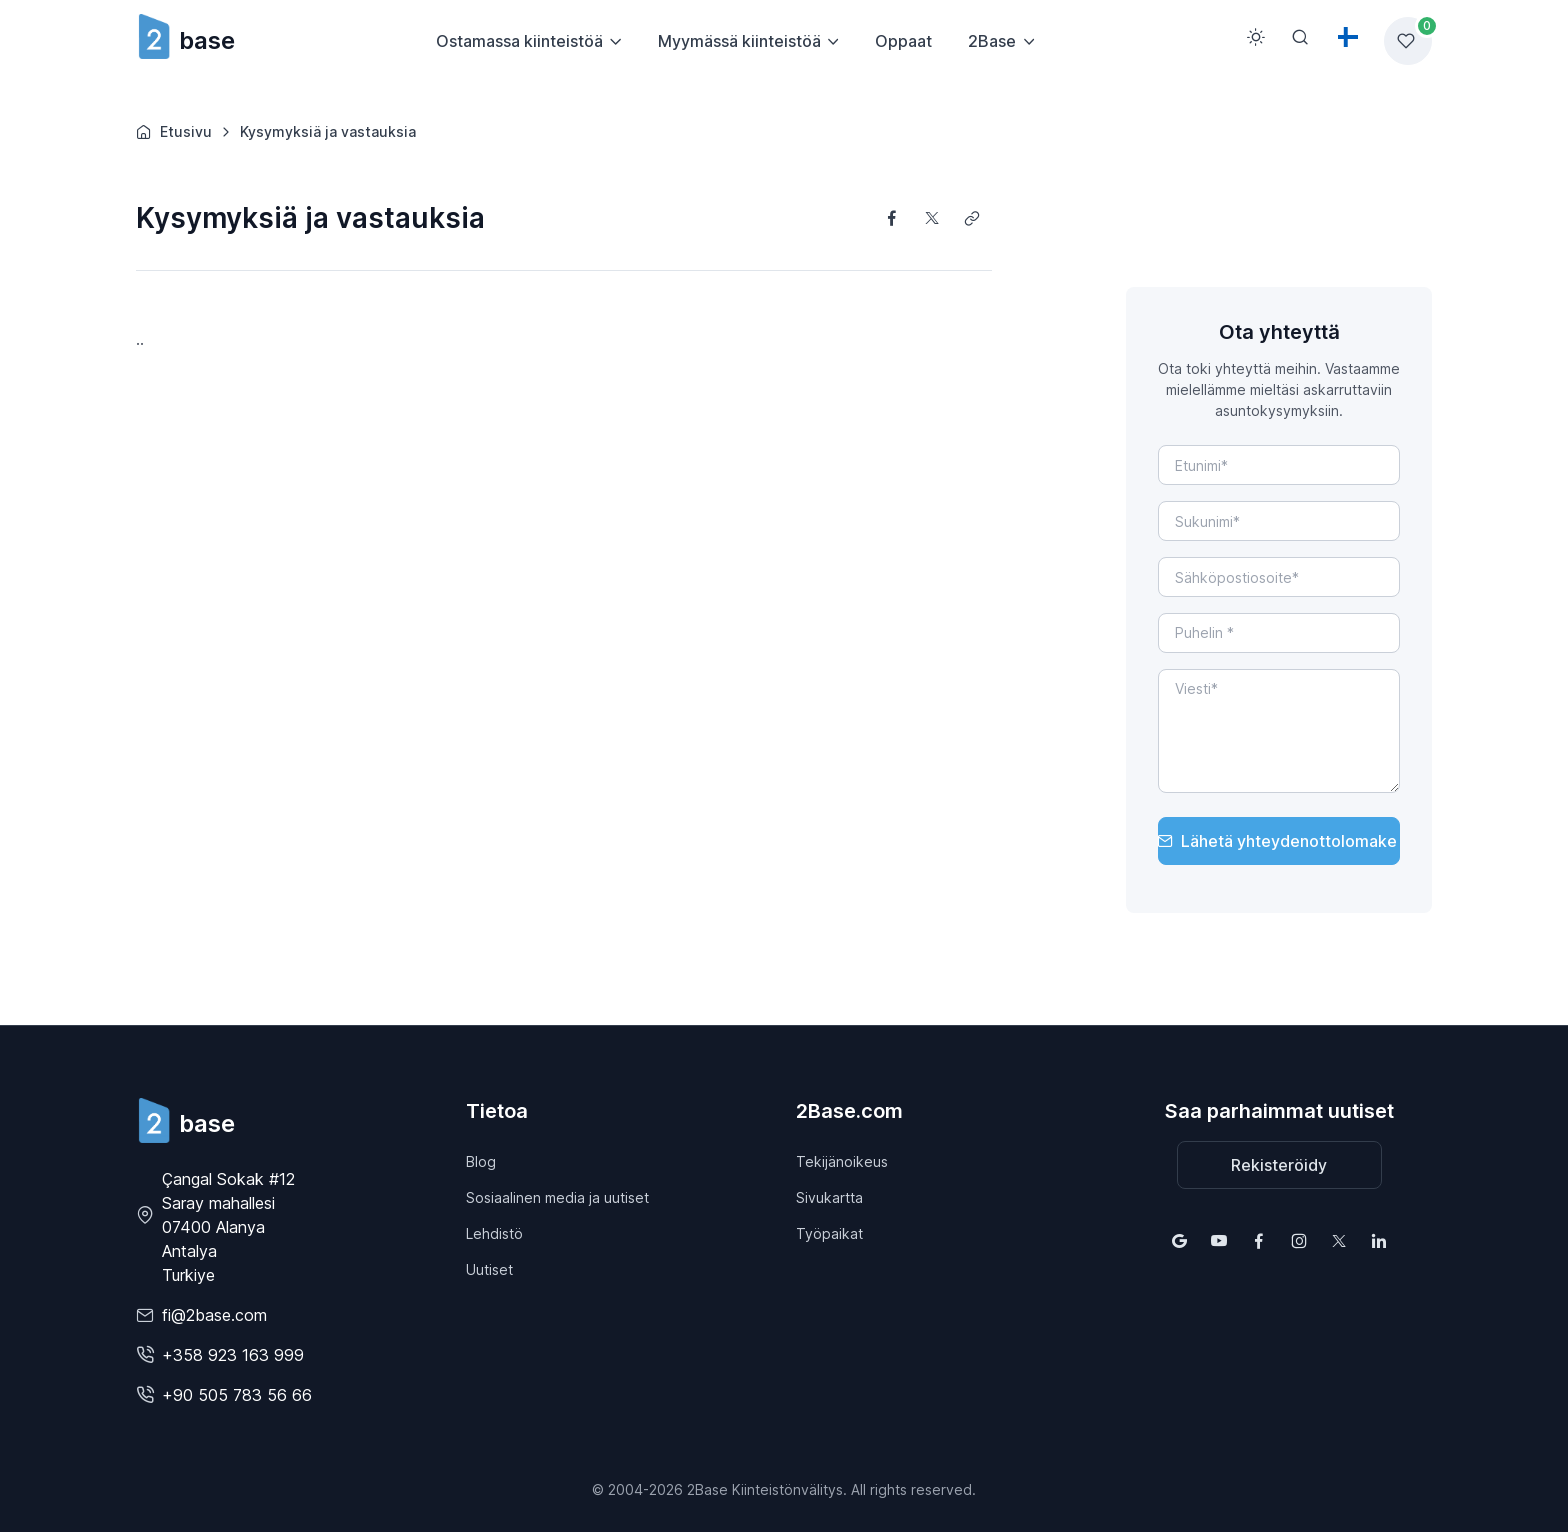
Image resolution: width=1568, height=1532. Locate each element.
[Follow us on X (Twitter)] (1339, 1241)
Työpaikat (829, 1233)
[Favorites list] (1408, 41)
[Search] (1300, 37)
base (185, 40)
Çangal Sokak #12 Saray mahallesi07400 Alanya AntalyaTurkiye (228, 1227)
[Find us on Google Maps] (1179, 1241)
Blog (481, 1161)
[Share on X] (932, 218)
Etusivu (174, 131)
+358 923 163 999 (233, 1355)
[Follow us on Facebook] (1259, 1241)
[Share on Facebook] (892, 218)
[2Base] (185, 1120)
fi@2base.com (214, 1315)
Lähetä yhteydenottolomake (1277, 841)
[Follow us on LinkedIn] (1379, 1241)
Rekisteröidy (1279, 1165)
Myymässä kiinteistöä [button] (739, 41)
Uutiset (489, 1269)
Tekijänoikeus (842, 1161)
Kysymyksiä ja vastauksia (328, 131)
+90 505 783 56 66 (237, 1395)
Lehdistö (494, 1233)
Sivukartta (829, 1197)
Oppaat (903, 41)
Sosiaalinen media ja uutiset (557, 1197)
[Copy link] (972, 218)
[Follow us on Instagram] (1299, 1241)
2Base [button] (992, 41)
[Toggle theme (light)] (1256, 37)
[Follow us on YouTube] (1219, 1241)
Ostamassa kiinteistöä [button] (519, 41)
